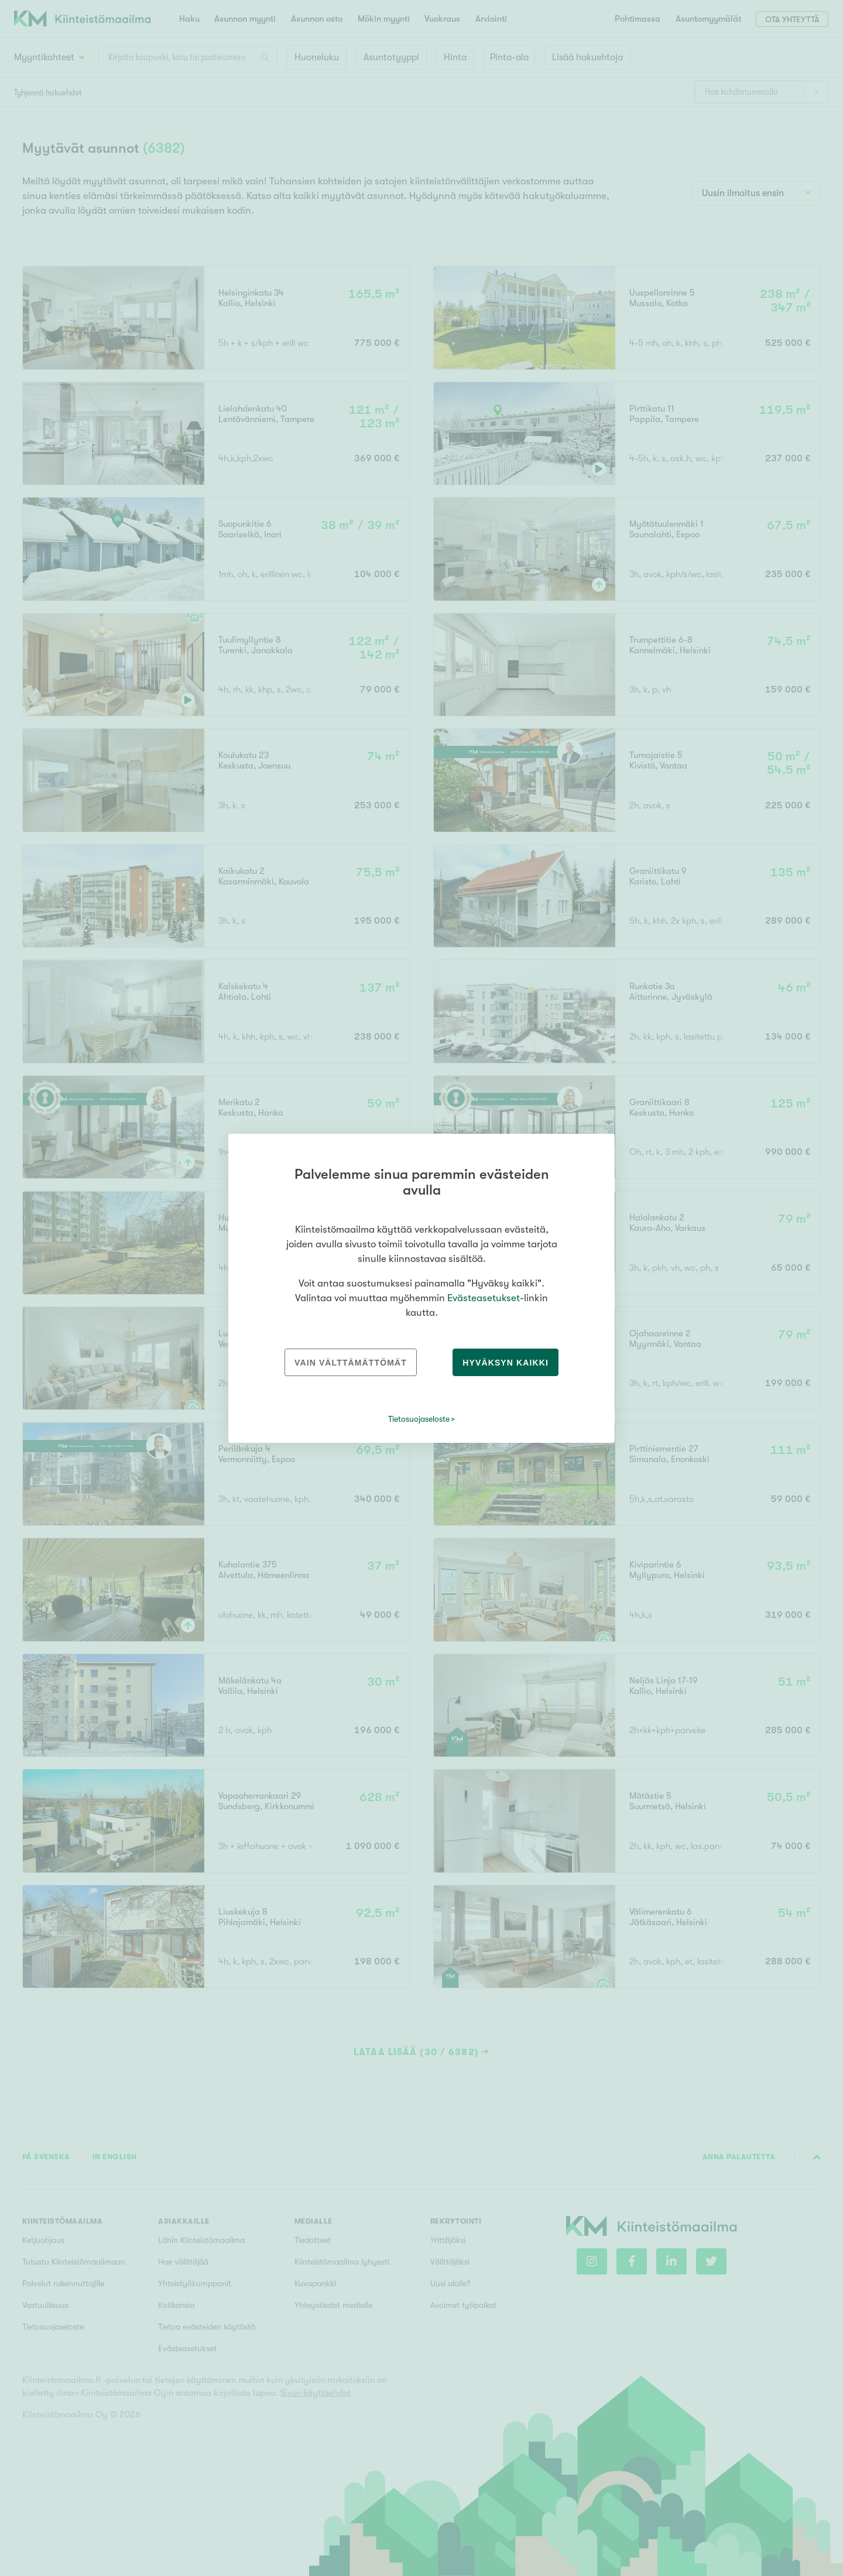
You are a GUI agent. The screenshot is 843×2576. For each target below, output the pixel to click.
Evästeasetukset (483, 1298)
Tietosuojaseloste (419, 1419)
